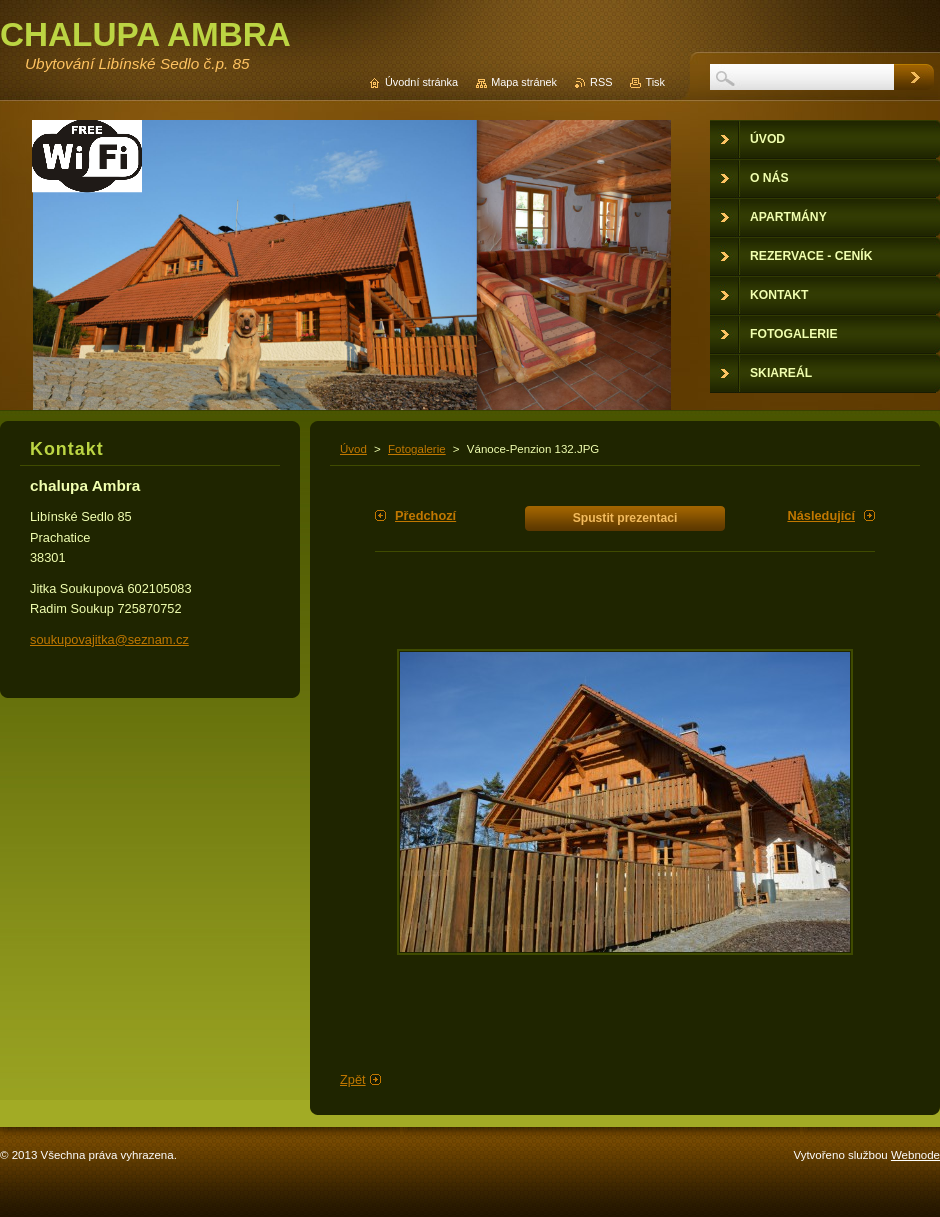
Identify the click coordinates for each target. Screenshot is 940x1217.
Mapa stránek (524, 82)
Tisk (655, 82)
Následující (821, 515)
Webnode (915, 1155)
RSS (601, 82)
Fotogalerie (417, 449)
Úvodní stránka (421, 82)
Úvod (353, 449)
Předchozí (425, 515)
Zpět (353, 1079)
